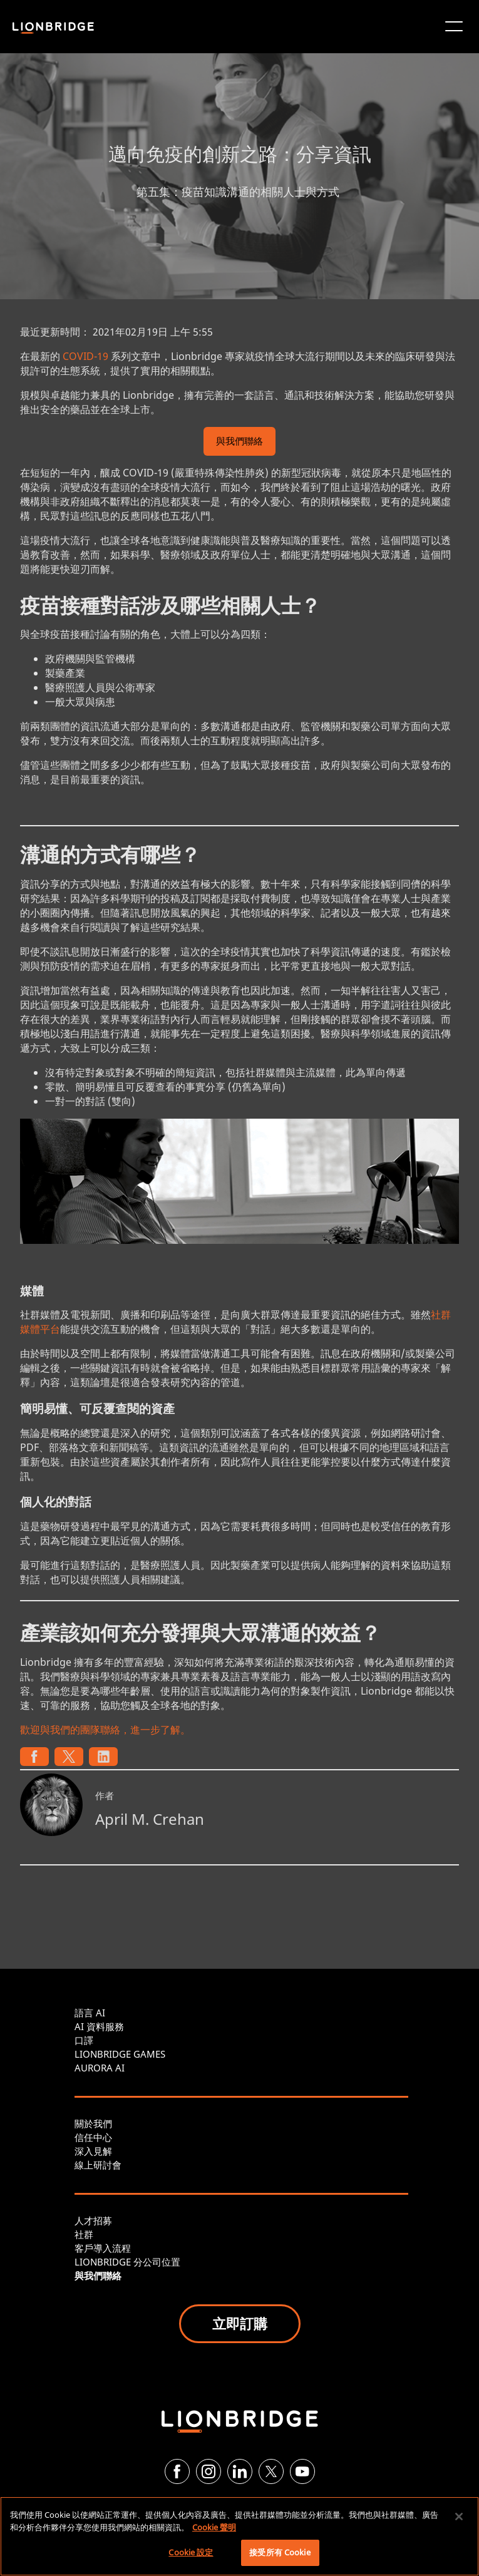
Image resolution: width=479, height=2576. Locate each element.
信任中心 (93, 2137)
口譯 (84, 2040)
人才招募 (93, 2220)
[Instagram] (208, 2471)
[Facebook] (177, 2471)
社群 (84, 2234)
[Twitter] (271, 2471)
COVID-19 (85, 356)
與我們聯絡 (239, 442)
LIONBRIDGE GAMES (120, 2054)
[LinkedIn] (239, 2471)
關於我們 (93, 2123)
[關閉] (459, 2516)
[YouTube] (302, 2471)
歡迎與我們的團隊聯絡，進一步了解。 (105, 1730)
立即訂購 (239, 2323)
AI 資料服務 (99, 2026)
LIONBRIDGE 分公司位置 (127, 2261)
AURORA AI (100, 2067)
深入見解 (93, 2151)
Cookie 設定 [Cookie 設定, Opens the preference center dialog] (190, 2552)
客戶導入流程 (103, 2248)
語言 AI (90, 2012)
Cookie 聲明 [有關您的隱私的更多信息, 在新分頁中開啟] (214, 2527)
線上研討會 (98, 2164)
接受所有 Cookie (279, 2552)
